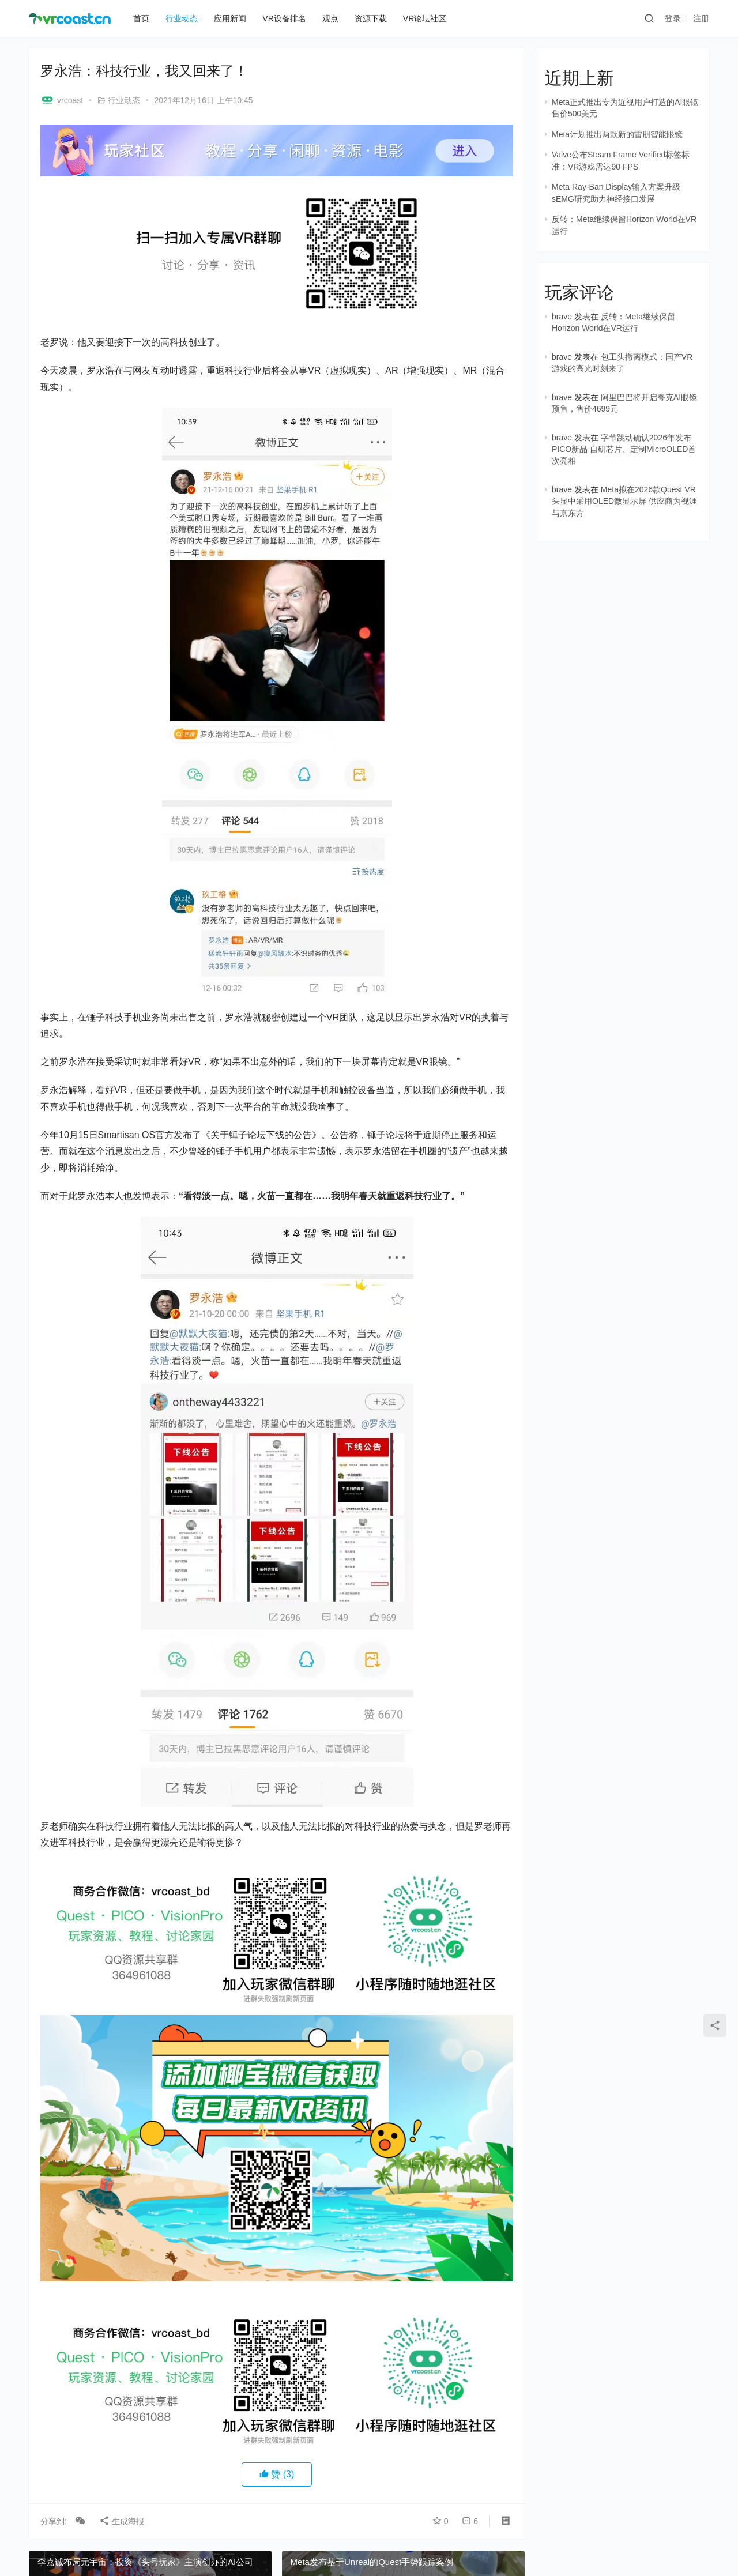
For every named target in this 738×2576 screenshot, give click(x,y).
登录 (673, 18)
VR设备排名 (284, 18)
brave (562, 316)
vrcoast (61, 100)
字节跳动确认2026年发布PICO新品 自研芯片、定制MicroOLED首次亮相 (624, 449)
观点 (330, 18)
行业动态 (181, 18)
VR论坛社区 (424, 18)
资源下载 (371, 18)
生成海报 (121, 2521)
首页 (141, 18)
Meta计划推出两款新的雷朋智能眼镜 (617, 134)
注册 (701, 18)
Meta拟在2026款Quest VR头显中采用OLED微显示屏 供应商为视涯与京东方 (624, 501)
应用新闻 (230, 18)
